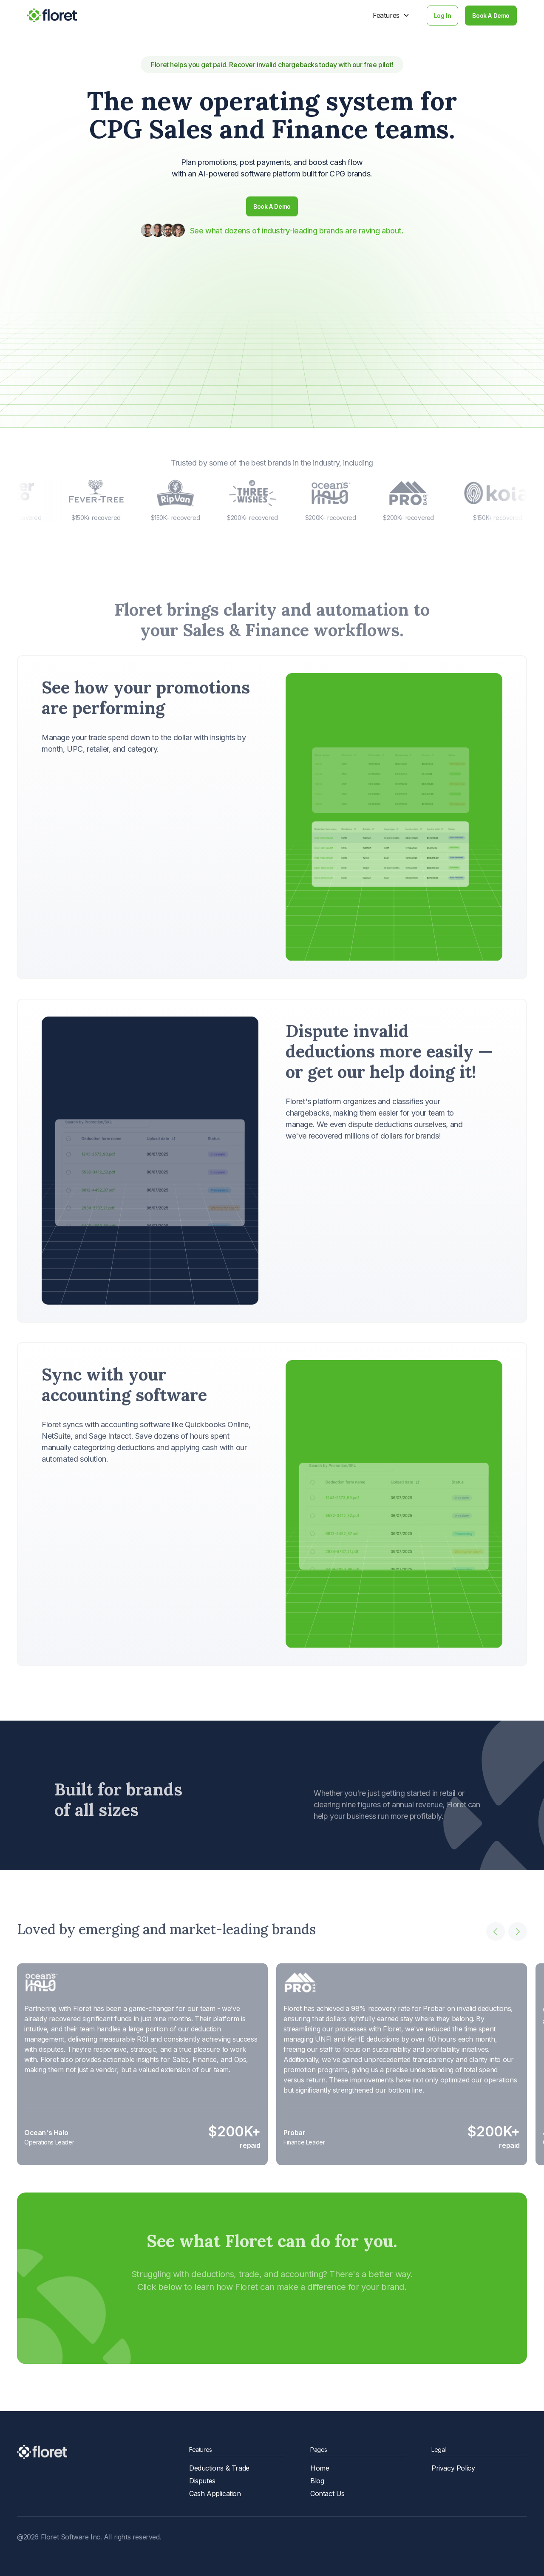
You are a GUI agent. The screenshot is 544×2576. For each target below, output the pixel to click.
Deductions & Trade (219, 2468)
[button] (391, 15)
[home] (52, 15)
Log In (442, 15)
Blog (317, 2481)
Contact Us (327, 2493)
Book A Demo (491, 15)
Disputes (202, 2481)
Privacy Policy (453, 2468)
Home (319, 2468)
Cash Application (215, 2493)
